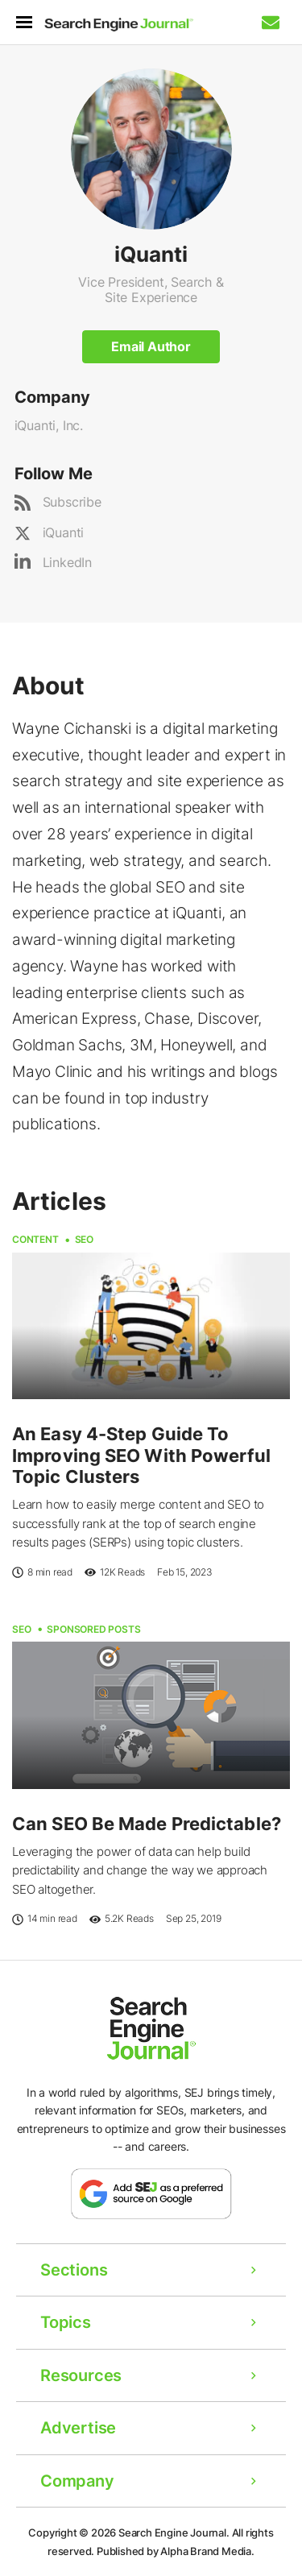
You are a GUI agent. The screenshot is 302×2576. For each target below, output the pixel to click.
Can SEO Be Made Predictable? (146, 1823)
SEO (84, 1239)
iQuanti (64, 532)
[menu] (30, 22)
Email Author (151, 346)
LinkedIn (67, 562)
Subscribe (72, 502)
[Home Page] (118, 25)
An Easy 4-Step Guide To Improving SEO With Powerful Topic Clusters (141, 1455)
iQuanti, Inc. (48, 425)
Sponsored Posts (93, 1629)
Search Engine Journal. (174, 2532)
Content (35, 1239)
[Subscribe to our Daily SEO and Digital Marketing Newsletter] (270, 22)
